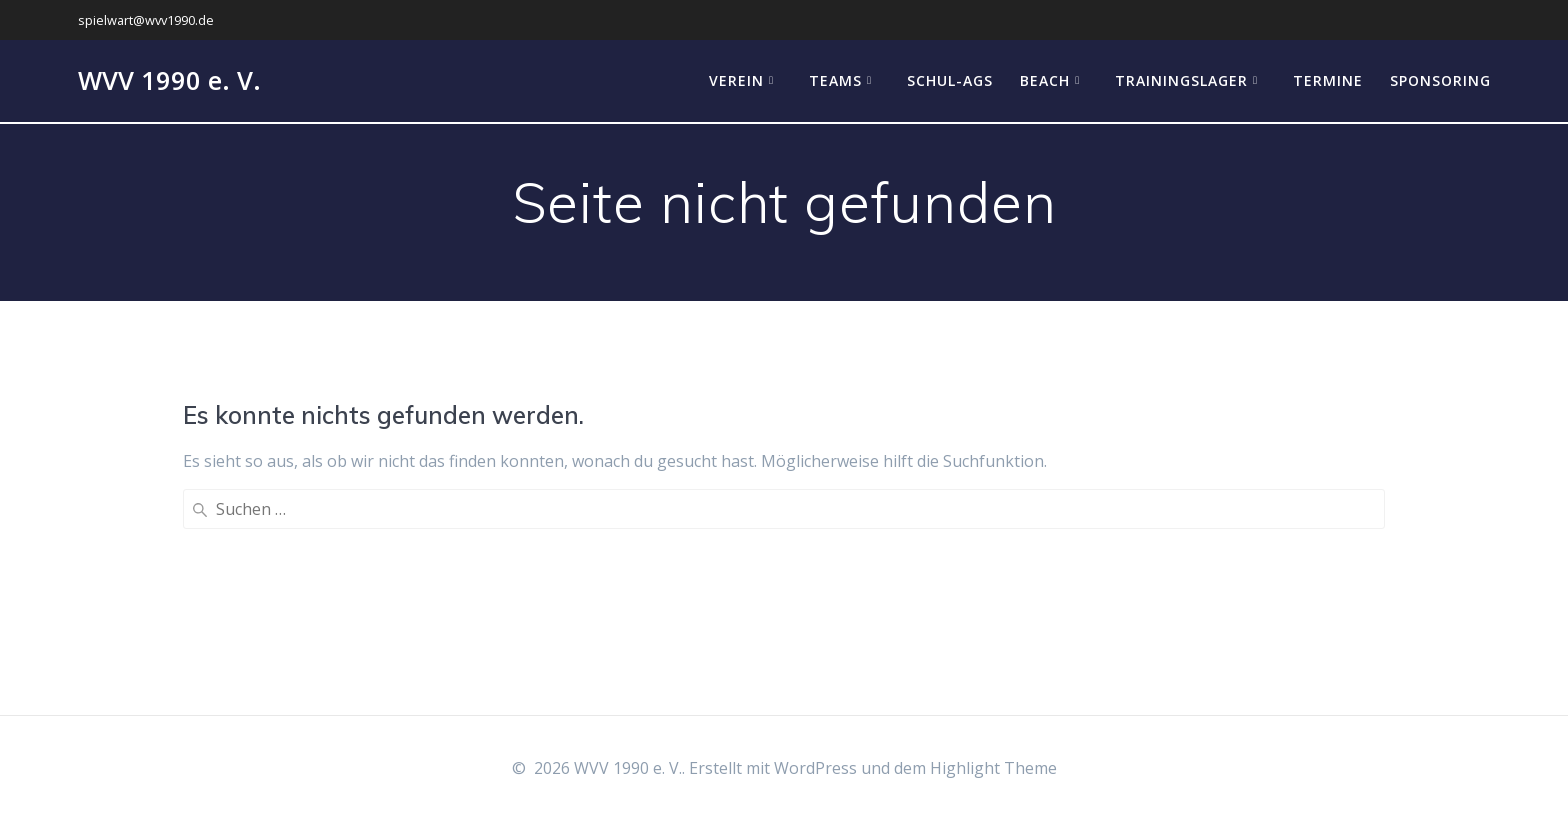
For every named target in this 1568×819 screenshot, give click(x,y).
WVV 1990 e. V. (169, 81)
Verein (736, 80)
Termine (1328, 80)
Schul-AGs (950, 80)
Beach (1045, 80)
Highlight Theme (993, 768)
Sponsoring (1440, 80)
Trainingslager (1181, 80)
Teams (835, 80)
